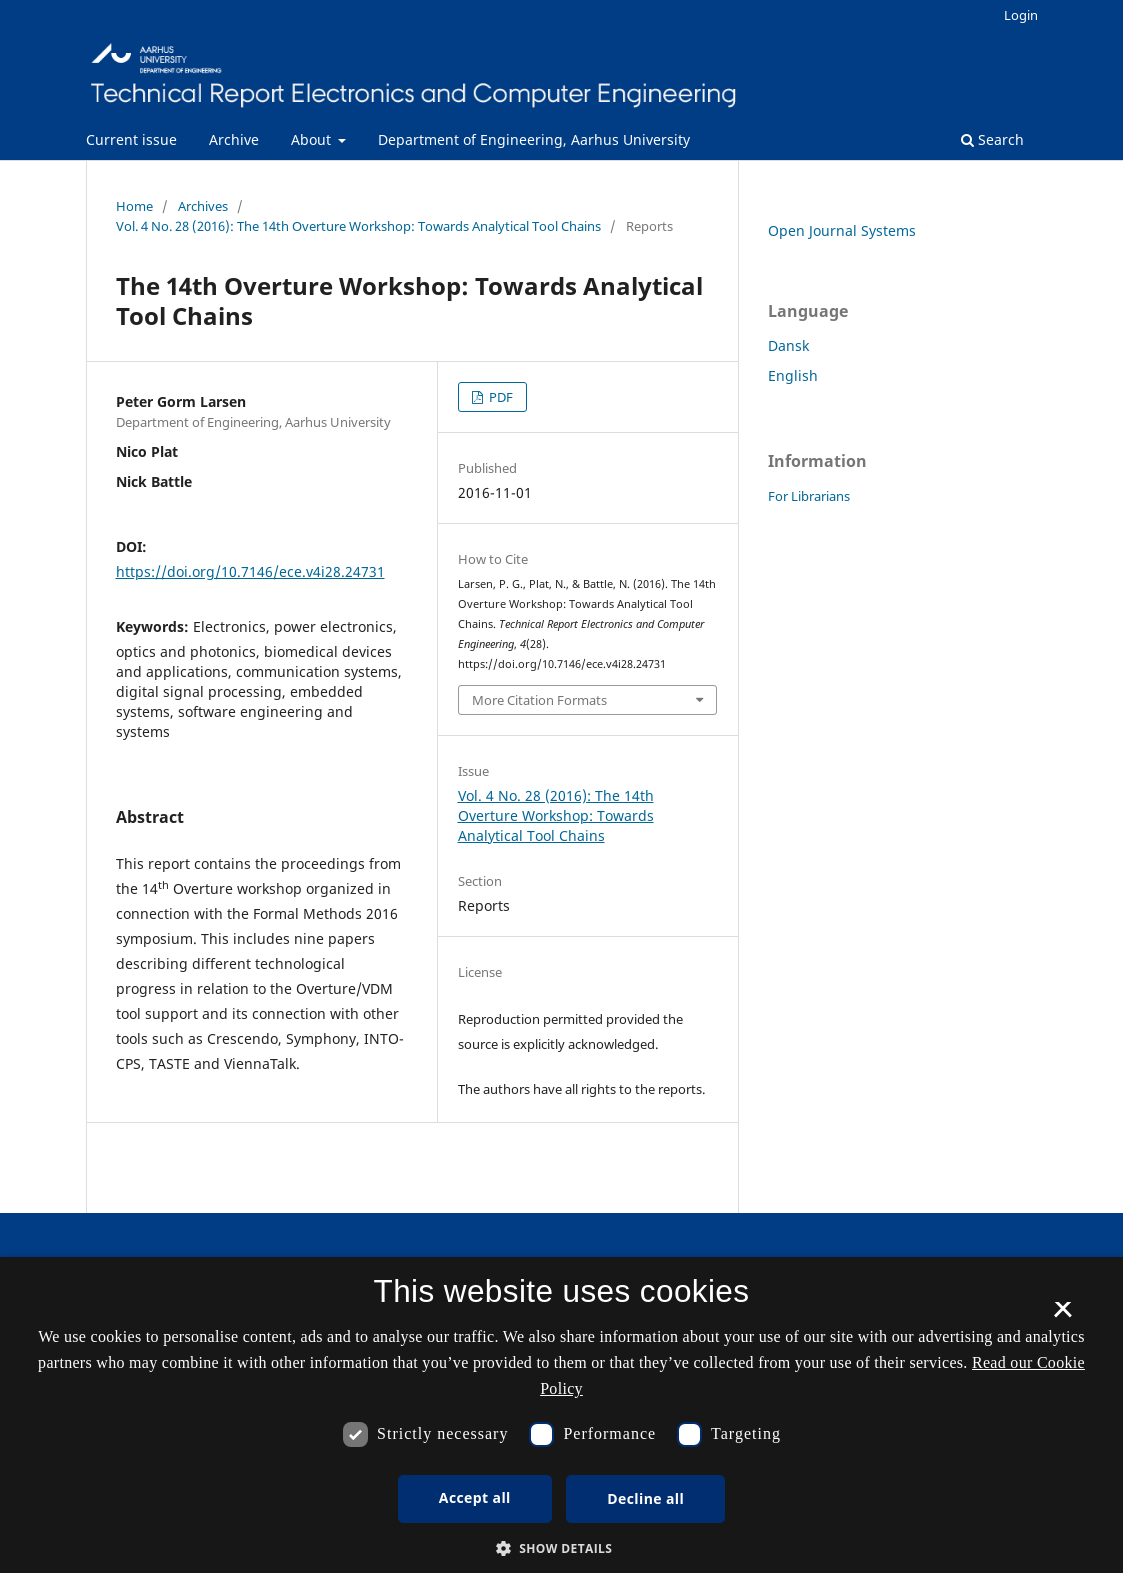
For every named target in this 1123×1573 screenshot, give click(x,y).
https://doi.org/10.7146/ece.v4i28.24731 (250, 571)
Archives (203, 206)
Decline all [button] (645, 1498)
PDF (499, 397)
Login (1021, 15)
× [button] (1062, 1316)
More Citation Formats (539, 700)
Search (992, 139)
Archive (234, 139)
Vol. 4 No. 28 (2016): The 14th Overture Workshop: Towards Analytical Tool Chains (358, 226)
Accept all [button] (475, 1497)
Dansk (788, 345)
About (313, 139)
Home (134, 206)
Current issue (131, 139)
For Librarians (809, 496)
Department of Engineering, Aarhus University (534, 139)
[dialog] (561, 1415)
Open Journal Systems (842, 230)
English (793, 375)
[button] (562, 1548)
